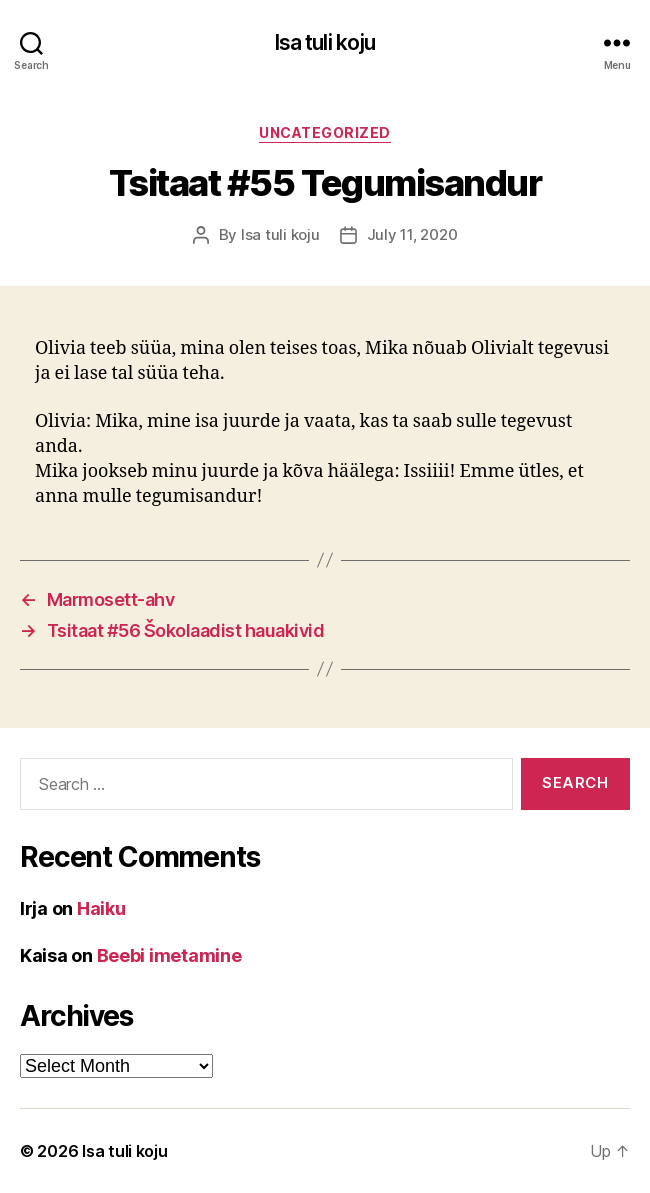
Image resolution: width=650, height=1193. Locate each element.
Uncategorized (325, 132)
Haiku (101, 908)
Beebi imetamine (169, 955)
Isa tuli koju (325, 42)
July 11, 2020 (412, 234)
